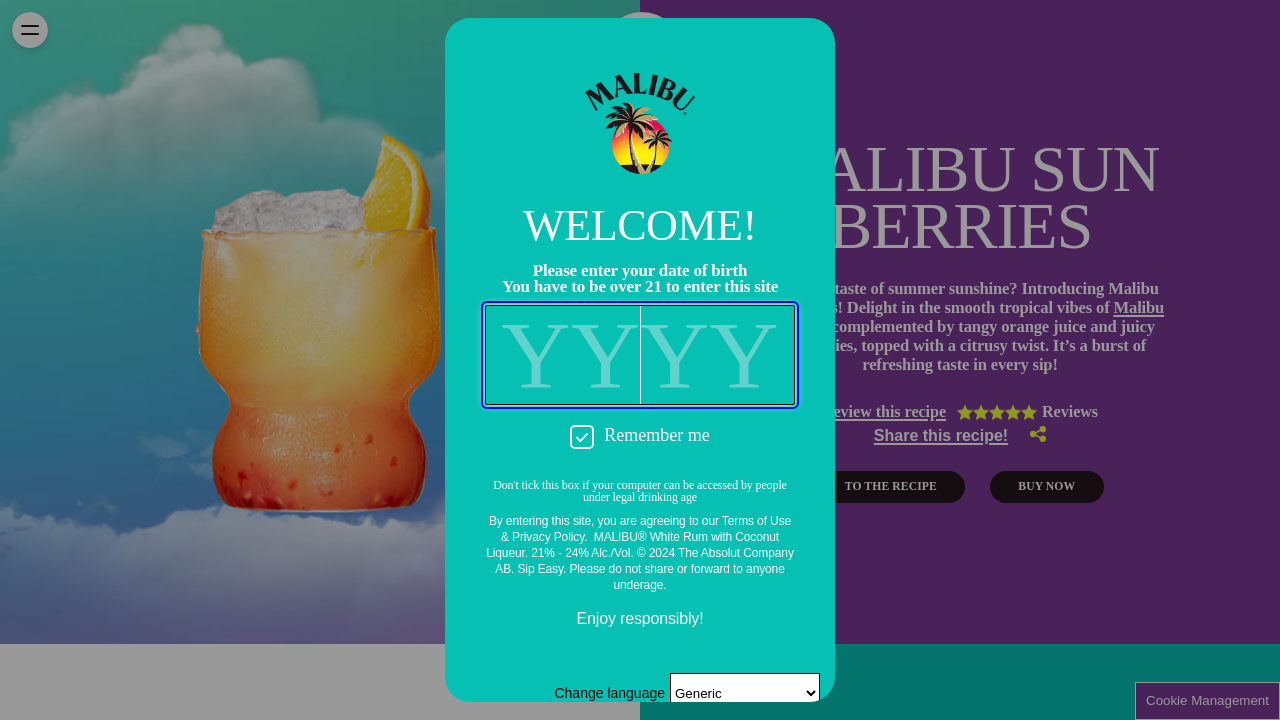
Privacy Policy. (549, 537)
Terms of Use (756, 521)
